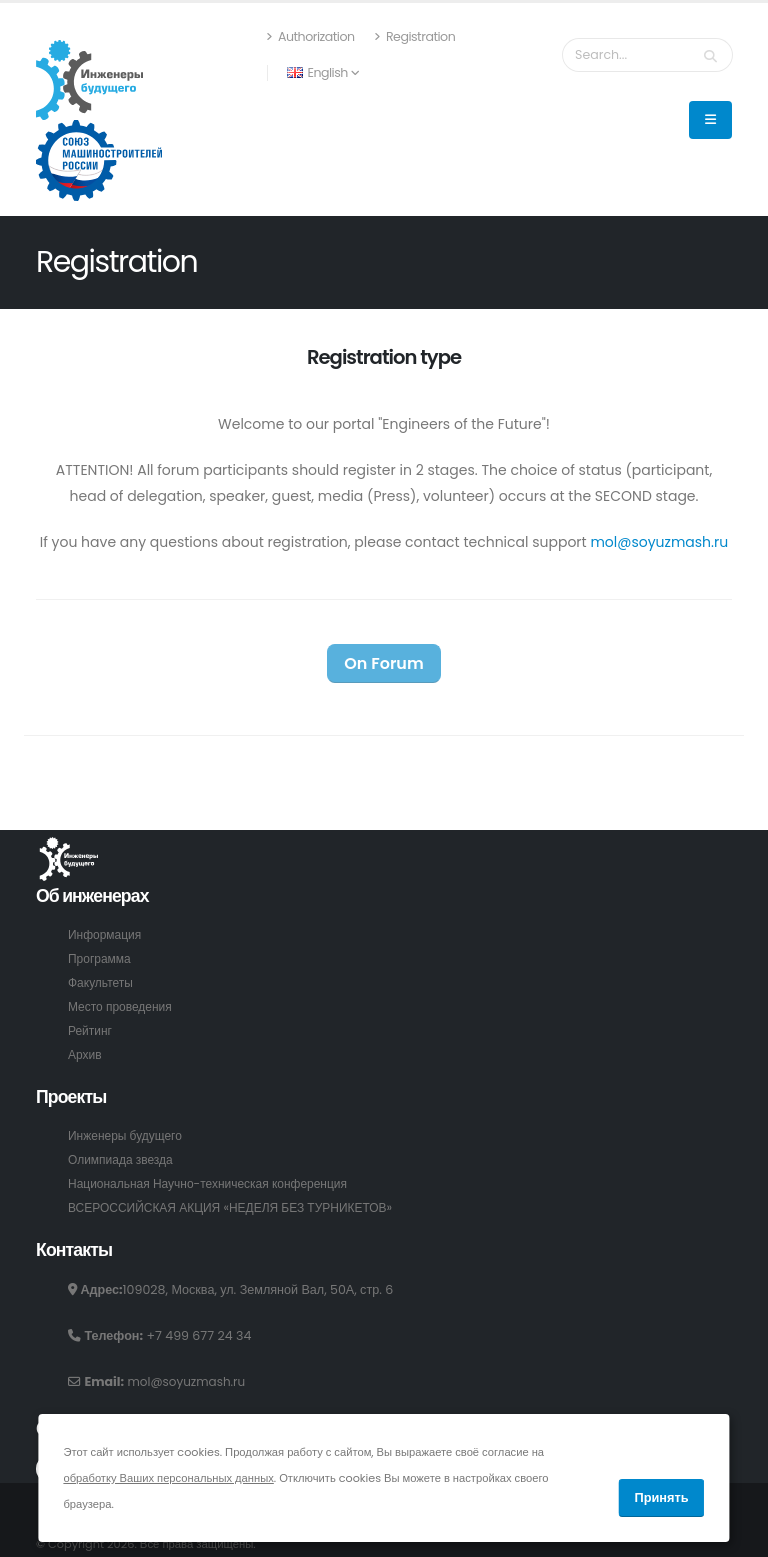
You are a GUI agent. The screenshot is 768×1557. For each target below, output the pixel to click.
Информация (106, 934)
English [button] (340, 72)
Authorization (327, 36)
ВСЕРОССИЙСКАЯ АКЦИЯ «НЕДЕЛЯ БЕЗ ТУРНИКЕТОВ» (238, 1207)
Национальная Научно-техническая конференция (215, 1183)
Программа (101, 958)
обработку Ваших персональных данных (168, 1478)
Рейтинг (91, 1030)
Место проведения (122, 1006)
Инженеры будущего (128, 1135)
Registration (432, 36)
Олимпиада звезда (123, 1159)
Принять (661, 1497)
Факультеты (102, 982)
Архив (85, 1054)
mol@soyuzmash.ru (659, 542)
